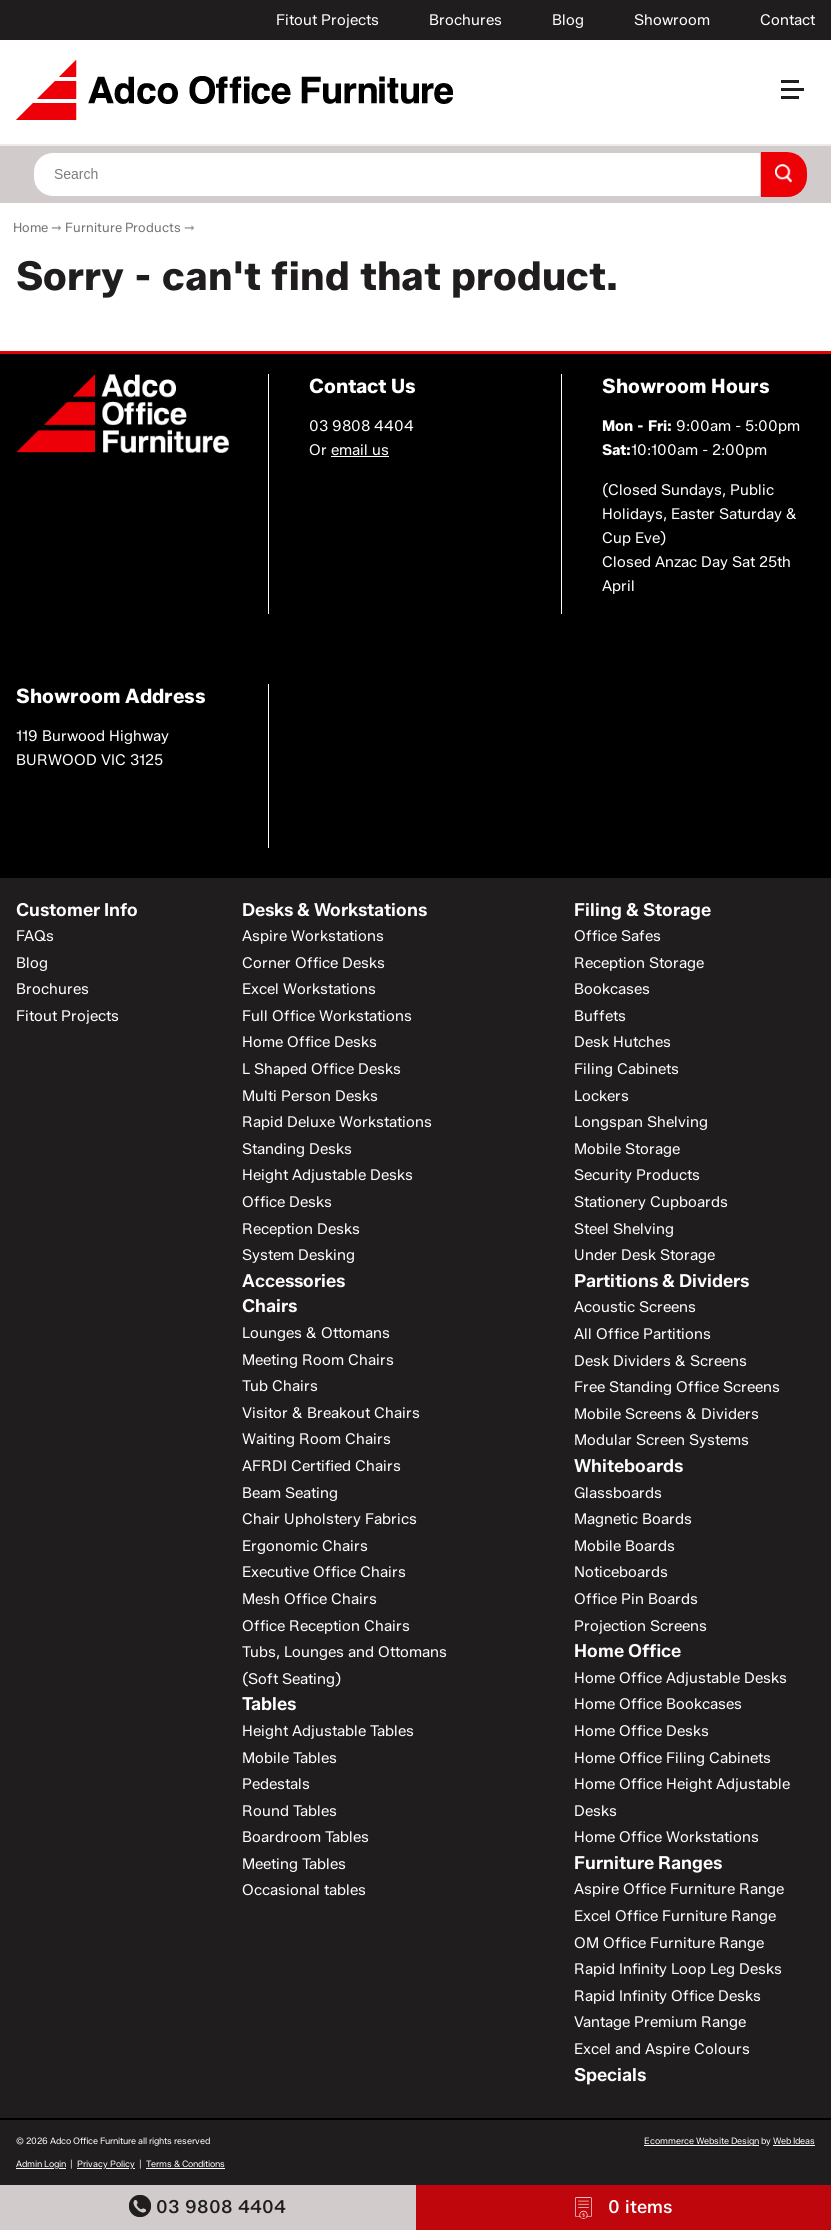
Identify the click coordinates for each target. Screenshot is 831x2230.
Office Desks (287, 1202)
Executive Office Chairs (324, 1572)
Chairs (269, 1306)
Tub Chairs (280, 1386)
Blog (568, 20)
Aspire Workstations (313, 936)
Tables (269, 1704)
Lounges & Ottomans (316, 1333)
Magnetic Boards (633, 1519)
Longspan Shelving (641, 1122)
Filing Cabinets (626, 1069)
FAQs (35, 936)
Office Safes (617, 936)
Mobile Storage (627, 1149)
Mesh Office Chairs (309, 1599)
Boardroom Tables (305, 1837)
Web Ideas (794, 2140)
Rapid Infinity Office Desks (667, 1996)
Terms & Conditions (185, 2163)
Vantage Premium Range (660, 2022)
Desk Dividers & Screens (660, 1361)
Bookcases (612, 989)
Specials (610, 2075)
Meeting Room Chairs (318, 1360)
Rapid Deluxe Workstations (337, 1122)
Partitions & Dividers (661, 1281)
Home (30, 227)
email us (360, 450)
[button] (801, 97)
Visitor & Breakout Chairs (331, 1413)
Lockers (601, 1096)
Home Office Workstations (666, 1837)
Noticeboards (621, 1572)
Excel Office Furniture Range (675, 1916)
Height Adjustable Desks (327, 1175)
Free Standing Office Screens (677, 1387)
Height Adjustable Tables (328, 1731)
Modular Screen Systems (661, 1440)
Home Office (627, 1651)
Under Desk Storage (644, 1255)
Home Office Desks (309, 1042)
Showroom (672, 20)
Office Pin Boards (636, 1599)
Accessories (293, 1281)
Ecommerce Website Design (701, 2140)
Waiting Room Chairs (316, 1439)
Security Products (637, 1175)
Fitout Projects (327, 20)
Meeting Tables (294, 1864)
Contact (787, 20)
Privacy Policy (106, 2163)
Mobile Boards (624, 1546)
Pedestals (276, 1784)
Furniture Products (123, 227)
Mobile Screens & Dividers (666, 1414)
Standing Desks (297, 1149)
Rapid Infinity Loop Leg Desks (678, 1969)
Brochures (465, 20)
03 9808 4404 (207, 2206)
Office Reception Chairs (326, 1626)
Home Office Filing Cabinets (672, 1758)
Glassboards (618, 1493)
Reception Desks (301, 1229)
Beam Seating (290, 1493)
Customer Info (77, 910)
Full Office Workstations (327, 1016)
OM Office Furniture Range (669, 1943)
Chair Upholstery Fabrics (329, 1519)
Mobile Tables (289, 1758)
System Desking (298, 1255)
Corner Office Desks (313, 963)
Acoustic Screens (635, 1307)
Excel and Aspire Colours (662, 2049)
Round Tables (289, 1811)
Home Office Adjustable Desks (680, 1678)
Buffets (600, 1016)
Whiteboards (628, 1466)
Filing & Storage (642, 910)
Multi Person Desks (310, 1096)
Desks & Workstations (334, 910)
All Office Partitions (642, 1334)
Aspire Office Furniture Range (679, 1889)
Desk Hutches (622, 1042)
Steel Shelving (624, 1229)
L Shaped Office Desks (321, 1069)
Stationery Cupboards (651, 1202)
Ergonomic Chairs (305, 1546)
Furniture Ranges (648, 1863)
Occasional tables (304, 1890)
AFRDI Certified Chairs (321, 1466)
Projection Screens (640, 1626)
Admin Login (41, 2163)
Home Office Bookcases (658, 1704)
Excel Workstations (309, 989)
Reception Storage (639, 963)
